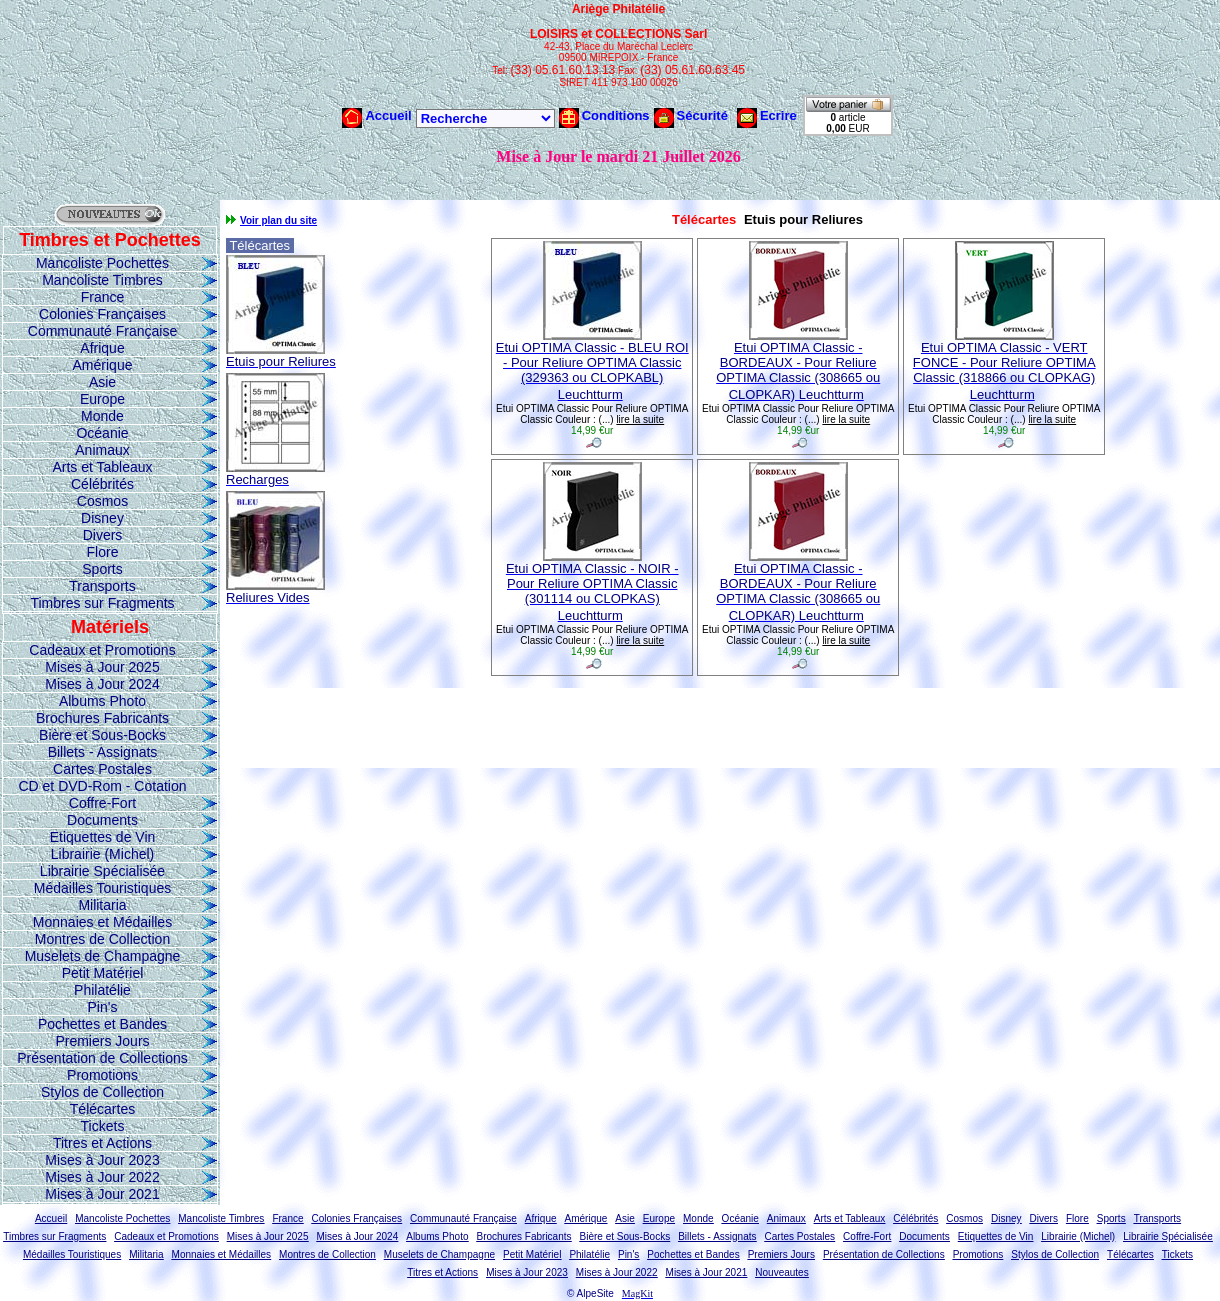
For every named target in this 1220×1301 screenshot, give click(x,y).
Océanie (102, 433)
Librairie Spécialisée (102, 871)
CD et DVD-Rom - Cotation (102, 786)
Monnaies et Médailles (102, 922)
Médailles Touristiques (102, 888)
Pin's (103, 1007)
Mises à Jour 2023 (102, 1160)
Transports (102, 586)
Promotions (102, 1075)
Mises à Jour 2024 (102, 684)
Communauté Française (102, 331)
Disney (102, 518)
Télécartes (102, 1109)
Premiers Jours (102, 1041)
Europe (102, 399)
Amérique (103, 365)
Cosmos (102, 501)
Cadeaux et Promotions (102, 650)
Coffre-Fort (102, 803)
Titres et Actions (102, 1143)
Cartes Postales (102, 769)
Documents (102, 820)
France (103, 297)
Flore (103, 552)
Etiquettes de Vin (103, 837)
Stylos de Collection (102, 1092)
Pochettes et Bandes (102, 1024)
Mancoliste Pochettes (102, 263)
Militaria (102, 905)
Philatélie (102, 990)
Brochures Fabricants (102, 718)
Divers (103, 535)
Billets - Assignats (103, 752)
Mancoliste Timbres (102, 280)
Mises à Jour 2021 (102, 1194)
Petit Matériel (103, 973)
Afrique (102, 348)
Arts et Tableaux (102, 467)
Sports (102, 569)
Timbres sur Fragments (102, 603)
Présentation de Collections (102, 1058)
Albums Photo (102, 701)
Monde (102, 416)
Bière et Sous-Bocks (102, 735)
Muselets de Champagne (103, 956)
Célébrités (102, 484)
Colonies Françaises (102, 314)
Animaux (102, 450)
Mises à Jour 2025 (102, 667)
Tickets (103, 1126)
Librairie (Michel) (102, 854)
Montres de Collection (102, 939)
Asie (102, 382)
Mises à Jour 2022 (102, 1177)
